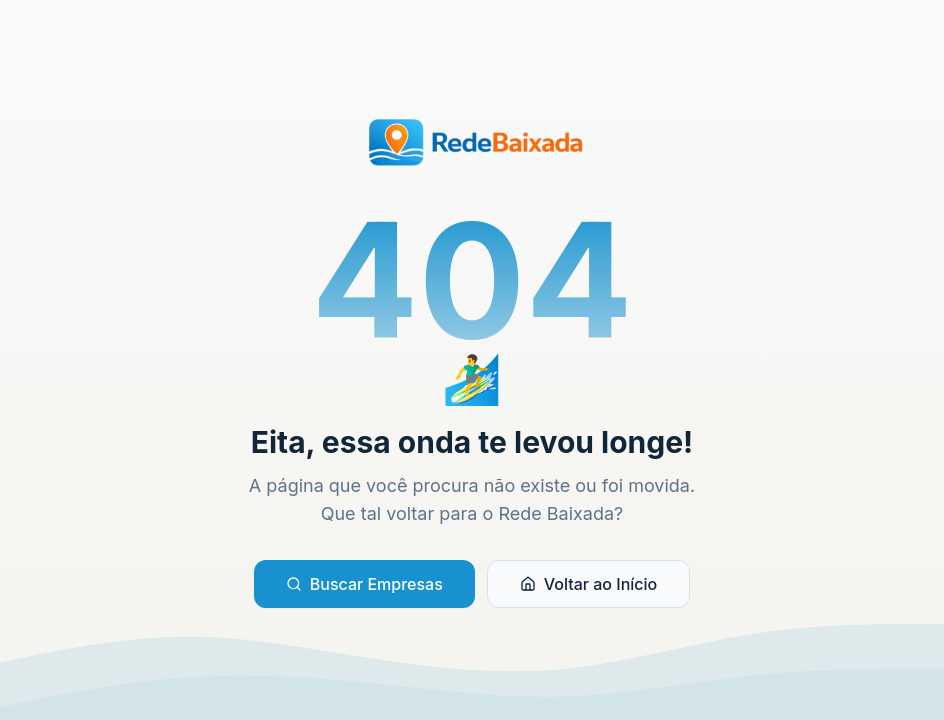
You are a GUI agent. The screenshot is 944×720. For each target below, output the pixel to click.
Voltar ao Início (588, 584)
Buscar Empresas (364, 584)
